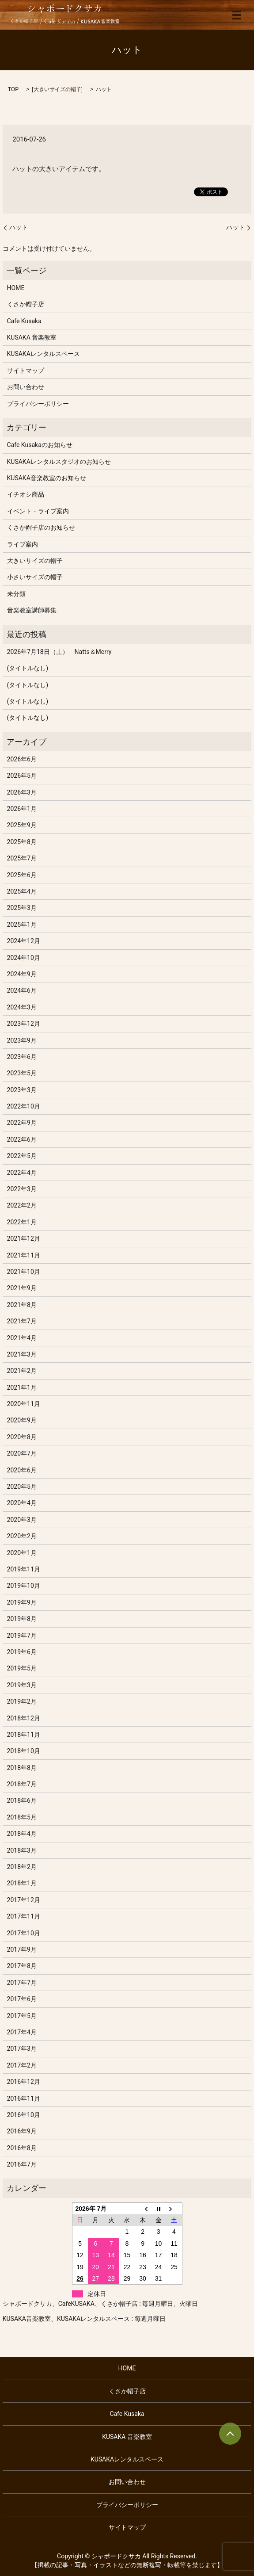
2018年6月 (22, 1800)
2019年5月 (22, 1668)
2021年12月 (23, 1238)
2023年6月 (22, 1056)
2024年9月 (22, 974)
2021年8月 (22, 1304)
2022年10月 (23, 1106)
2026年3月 (22, 792)
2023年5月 (22, 1073)
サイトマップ (25, 370)
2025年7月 (22, 858)
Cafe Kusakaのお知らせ (39, 444)
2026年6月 (22, 759)
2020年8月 (22, 1437)
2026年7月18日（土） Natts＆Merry (59, 651)
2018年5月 (22, 1817)
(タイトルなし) (28, 668)
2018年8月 (22, 1767)
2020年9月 (22, 1420)
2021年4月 (22, 1338)
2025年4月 (22, 891)
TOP (13, 89)
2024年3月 (22, 1007)
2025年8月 (22, 841)
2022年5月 (22, 1155)
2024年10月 (23, 957)
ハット (18, 227)
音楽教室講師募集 (32, 610)
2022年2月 (22, 1205)
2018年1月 (22, 1883)
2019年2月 (22, 1701)
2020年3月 (22, 1519)
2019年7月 (22, 1635)
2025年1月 (22, 924)
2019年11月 (23, 1569)
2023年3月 (22, 1089)
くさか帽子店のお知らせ (41, 527)
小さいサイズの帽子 (35, 577)
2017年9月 (22, 1949)
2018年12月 (23, 1718)
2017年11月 (23, 1916)
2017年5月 (22, 2015)
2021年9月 (22, 1288)
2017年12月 (23, 1899)
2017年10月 (23, 1933)
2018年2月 (22, 1866)
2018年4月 (22, 1833)
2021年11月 (23, 1255)
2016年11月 (23, 2098)
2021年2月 (22, 1370)
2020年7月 (22, 1453)
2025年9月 (22, 825)
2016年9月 (22, 2131)
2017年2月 (22, 2065)
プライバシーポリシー (38, 403)
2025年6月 (22, 875)
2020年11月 (23, 1403)
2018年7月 (22, 1784)
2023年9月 (22, 1040)
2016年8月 (22, 2148)
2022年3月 (22, 1188)
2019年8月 (22, 1618)
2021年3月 (22, 1354)
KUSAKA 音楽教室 (32, 337)
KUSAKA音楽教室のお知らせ (46, 478)
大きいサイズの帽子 (57, 89)
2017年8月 (22, 1965)
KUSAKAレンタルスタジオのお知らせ (59, 461)
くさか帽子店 (25, 304)
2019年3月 (22, 1685)
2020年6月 (22, 1470)
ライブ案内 (22, 544)
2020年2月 (22, 1536)
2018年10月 (23, 1750)
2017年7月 (22, 1982)
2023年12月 (23, 1023)
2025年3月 (22, 907)
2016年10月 (23, 2114)
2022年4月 (22, 1172)
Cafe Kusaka (24, 321)
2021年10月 (23, 1271)
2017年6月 (22, 1999)
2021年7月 (22, 1321)
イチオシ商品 (25, 494)
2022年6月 (22, 1139)
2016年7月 (22, 2164)
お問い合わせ (25, 386)
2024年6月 (22, 990)
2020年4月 (22, 1502)
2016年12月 (23, 2081)
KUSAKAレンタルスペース (43, 353)
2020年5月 (22, 1486)
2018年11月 (23, 1734)
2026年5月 (22, 775)
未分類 (16, 593)
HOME (16, 287)
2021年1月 (22, 1387)
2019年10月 (23, 1585)
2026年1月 (22, 808)
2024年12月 (23, 940)
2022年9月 (22, 1122)
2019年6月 (22, 1651)
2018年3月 (22, 1850)
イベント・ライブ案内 (38, 511)
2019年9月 (22, 1602)
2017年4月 (22, 2032)
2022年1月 (22, 1222)
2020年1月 (22, 1552)
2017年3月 (22, 2048)
